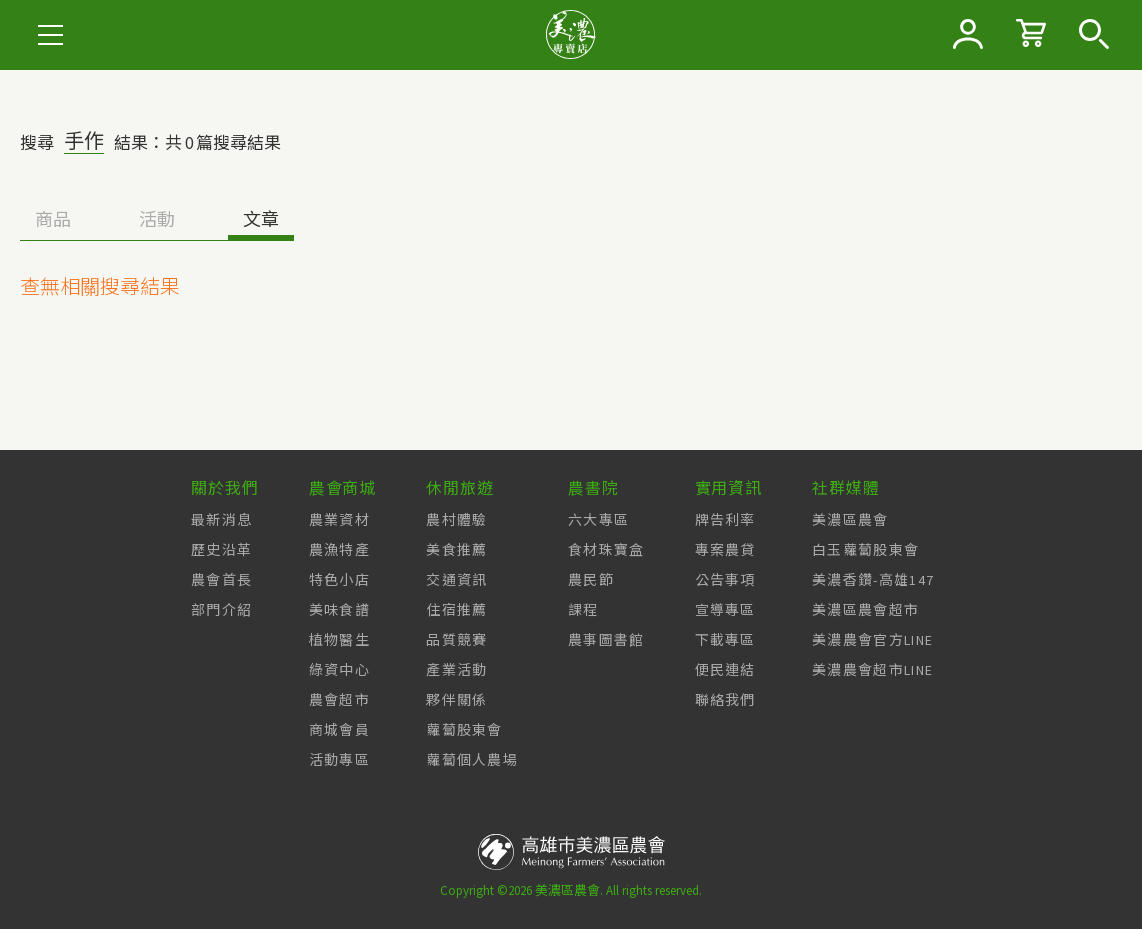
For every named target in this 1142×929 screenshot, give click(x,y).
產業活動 (456, 670)
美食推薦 (456, 550)
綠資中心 (339, 670)
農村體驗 (456, 520)
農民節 (591, 580)
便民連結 (725, 670)
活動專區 (339, 760)
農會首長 (221, 580)
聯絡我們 (725, 700)
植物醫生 (339, 640)
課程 (583, 610)
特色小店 (339, 580)
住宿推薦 (456, 610)
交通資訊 (456, 580)
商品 (53, 219)
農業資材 (339, 520)
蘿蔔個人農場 (472, 760)
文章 (261, 219)
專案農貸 (725, 550)
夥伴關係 (456, 700)
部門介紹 (221, 610)
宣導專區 (725, 610)
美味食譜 (339, 610)
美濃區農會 (850, 520)
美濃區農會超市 (865, 610)
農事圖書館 (606, 640)
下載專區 (725, 640)
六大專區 (598, 520)
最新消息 (221, 520)
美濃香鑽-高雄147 (873, 580)
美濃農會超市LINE (872, 670)
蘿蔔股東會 (464, 730)
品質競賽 (456, 640)
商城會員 (339, 730)
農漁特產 (339, 550)
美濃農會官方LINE (872, 640)
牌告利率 (725, 520)
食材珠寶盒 (606, 550)
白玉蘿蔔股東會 (865, 550)
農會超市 (339, 700)
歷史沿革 (221, 550)
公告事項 (725, 580)
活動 (157, 219)
